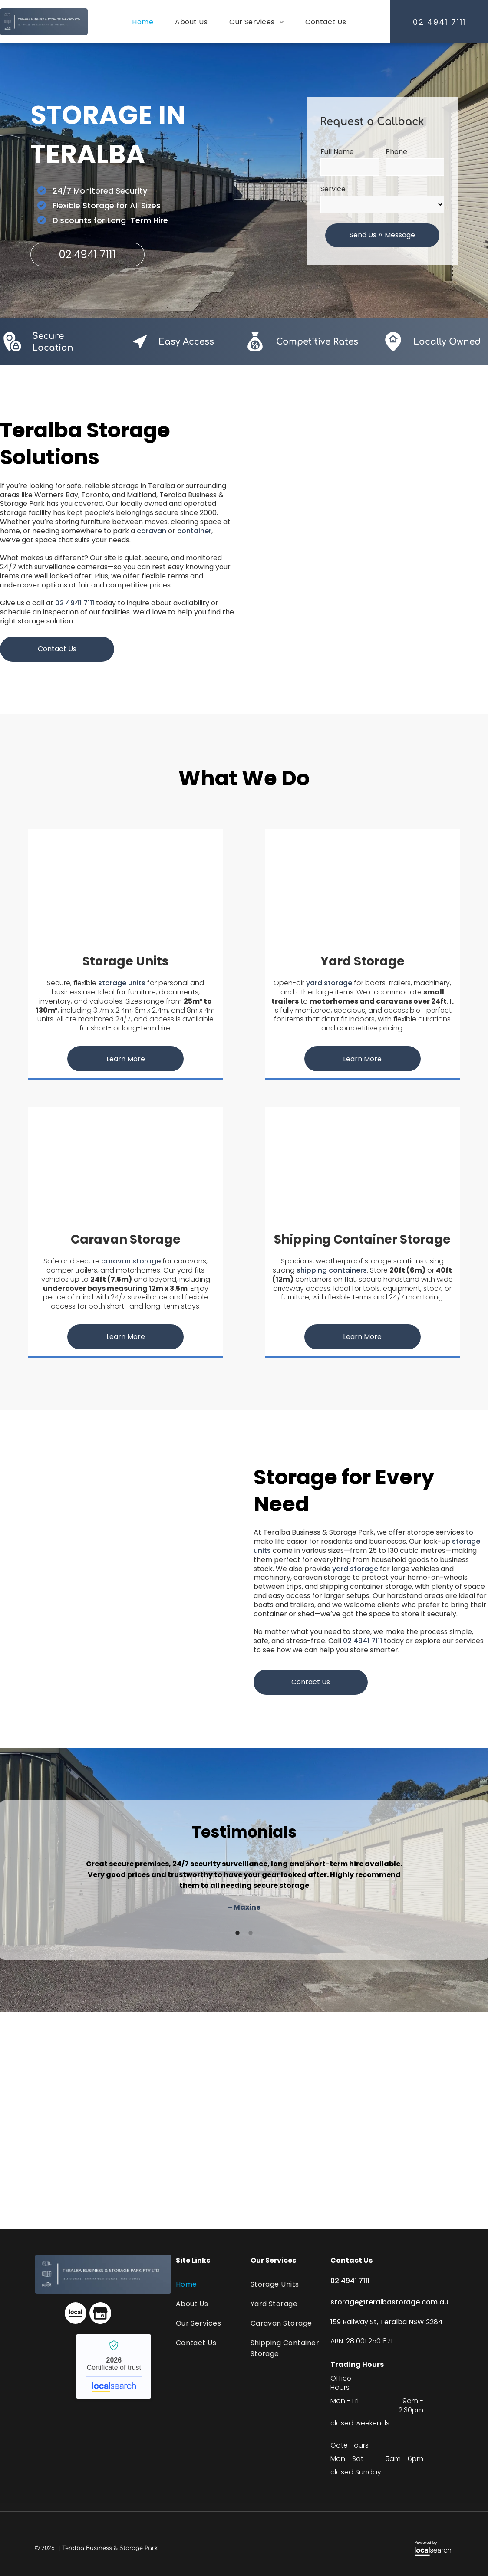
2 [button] (250, 1933)
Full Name (337, 152)
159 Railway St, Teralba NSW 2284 (386, 2322)
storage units (121, 983)
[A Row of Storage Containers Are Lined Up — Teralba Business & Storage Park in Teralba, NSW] (117, 1579)
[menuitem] (142, 21)
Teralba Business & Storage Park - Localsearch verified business (113, 2366)
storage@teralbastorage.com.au (389, 2302)
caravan (151, 531)
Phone (396, 152)
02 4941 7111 (74, 603)
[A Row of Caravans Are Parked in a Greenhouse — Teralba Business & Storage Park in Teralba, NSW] (125, 1167)
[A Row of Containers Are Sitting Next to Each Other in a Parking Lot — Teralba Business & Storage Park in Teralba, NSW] (362, 1167)
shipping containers (332, 1270)
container (194, 531)
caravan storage (131, 1261)
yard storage (329, 983)
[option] (244, 1885)
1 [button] (237, 1933)
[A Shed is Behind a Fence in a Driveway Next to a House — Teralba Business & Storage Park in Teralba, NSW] (362, 889)
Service (333, 189)
